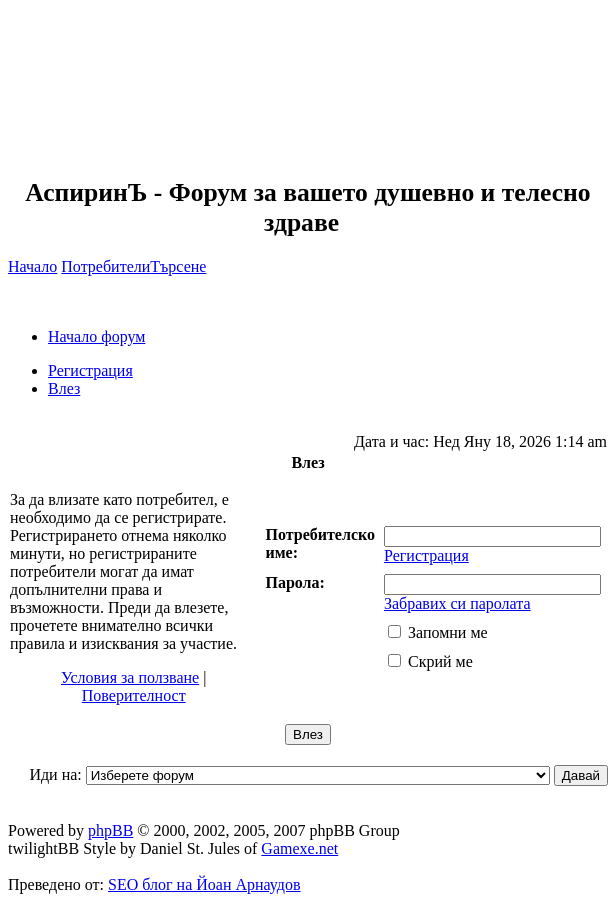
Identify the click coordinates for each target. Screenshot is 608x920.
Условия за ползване (130, 677)
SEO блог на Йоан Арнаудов (204, 884)
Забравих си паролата (457, 603)
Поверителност (134, 695)
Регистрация (90, 370)
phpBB (110, 830)
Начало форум (96, 336)
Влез (64, 388)
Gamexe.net (299, 848)
